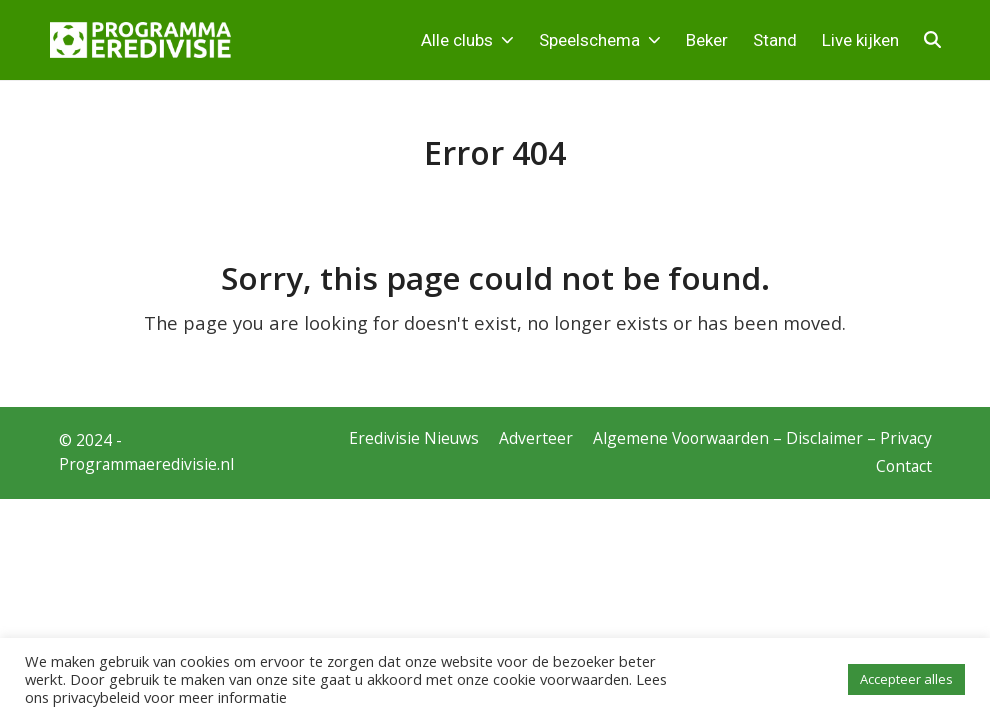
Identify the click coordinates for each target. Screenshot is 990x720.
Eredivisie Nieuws (414, 438)
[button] (932, 40)
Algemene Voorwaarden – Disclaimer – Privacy (762, 438)
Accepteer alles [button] (906, 679)
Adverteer (536, 438)
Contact (904, 466)
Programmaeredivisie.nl (146, 464)
